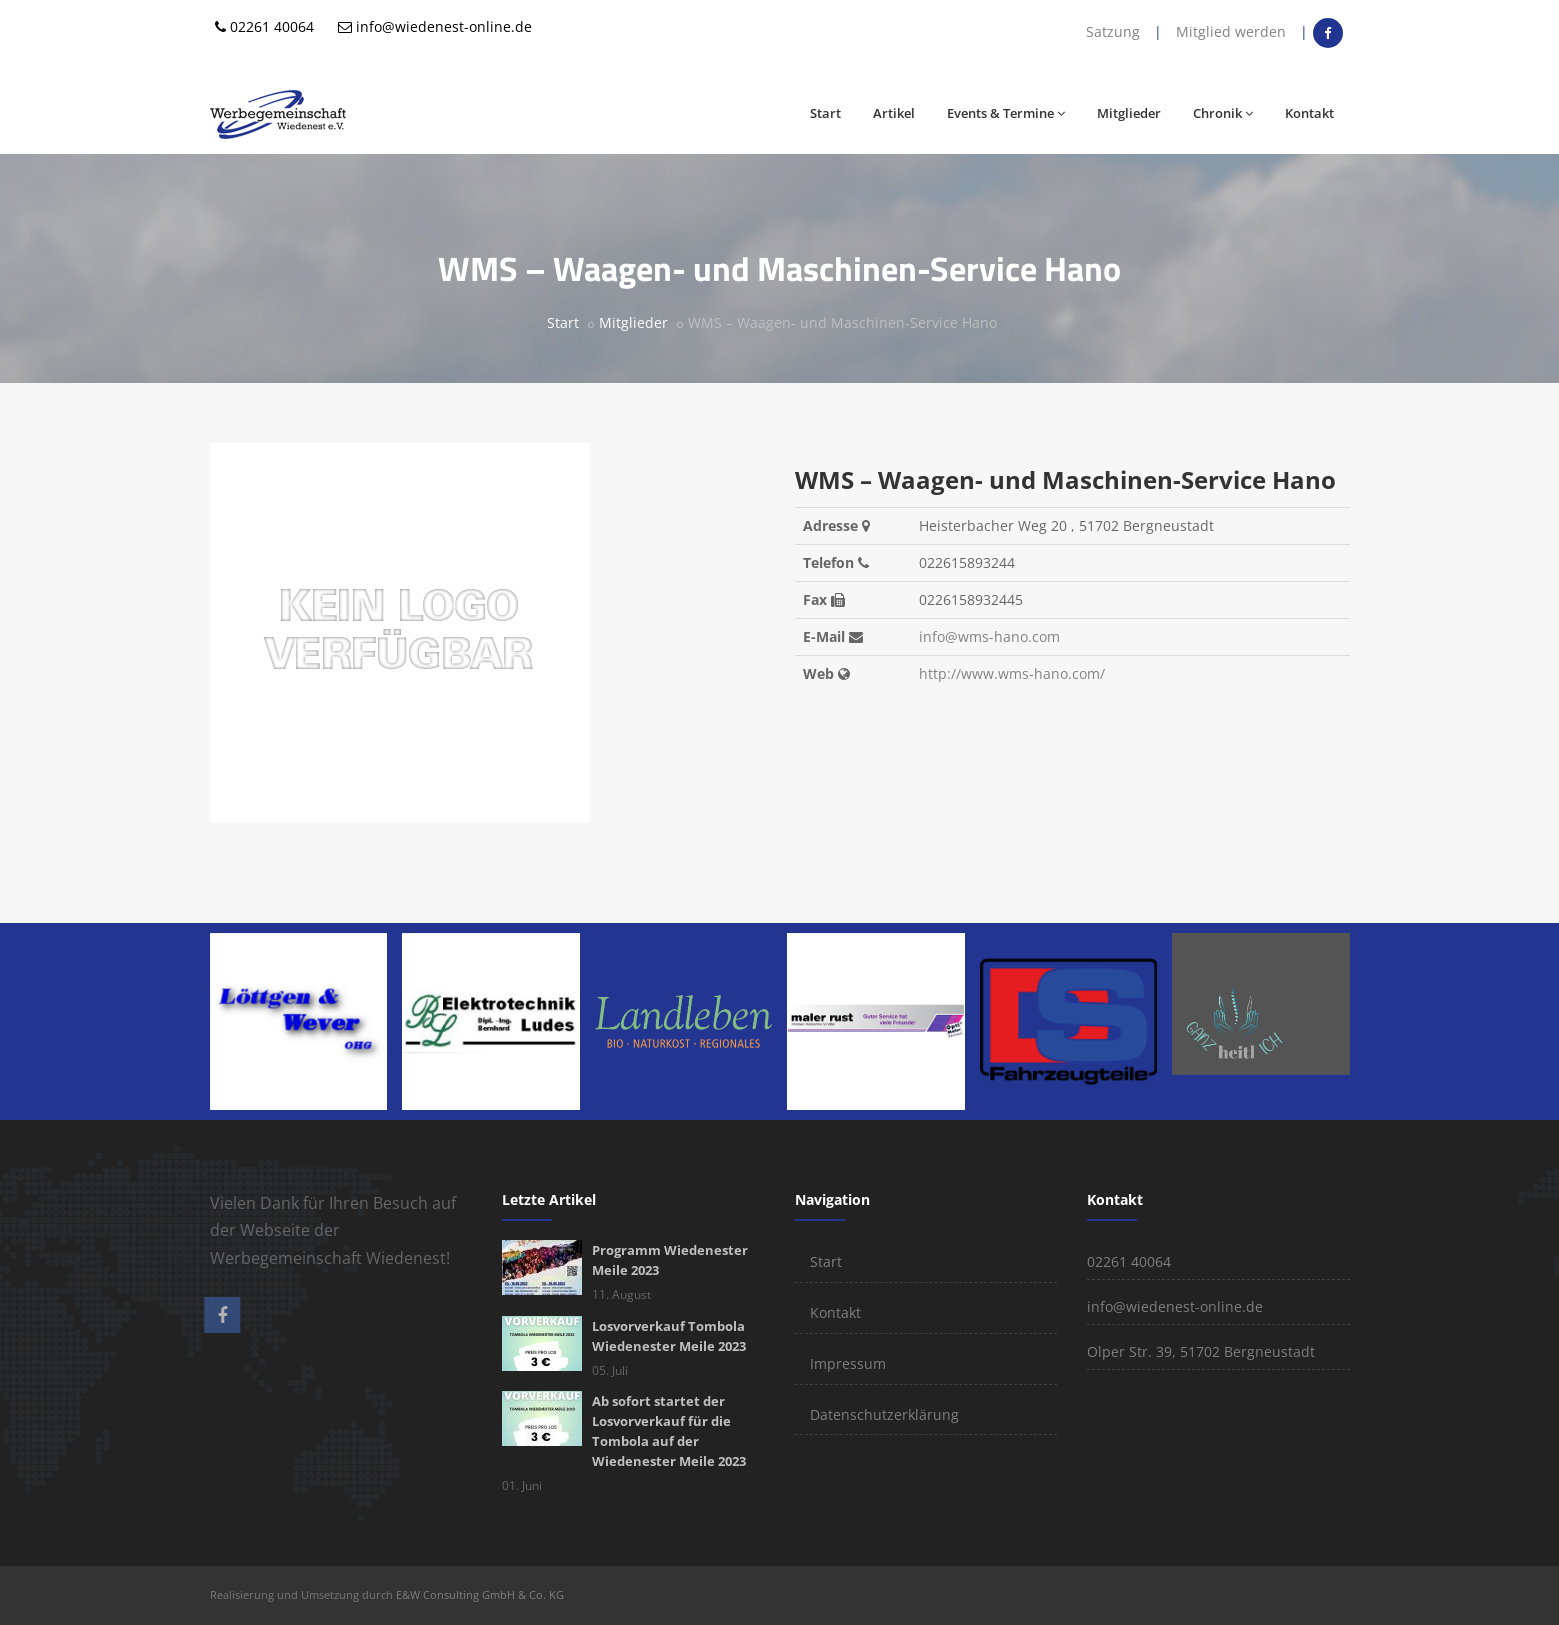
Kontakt (1309, 113)
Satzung (1113, 31)
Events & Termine (1006, 113)
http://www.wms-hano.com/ (1012, 673)
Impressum (848, 1363)
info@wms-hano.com (989, 636)
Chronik (1223, 113)
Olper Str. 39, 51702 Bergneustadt (1201, 1351)
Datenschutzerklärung (884, 1414)
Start (825, 113)
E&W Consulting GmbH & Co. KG (480, 1594)
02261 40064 (272, 26)
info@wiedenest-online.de (444, 26)
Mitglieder (1129, 113)
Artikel (894, 113)
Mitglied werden (1231, 31)
